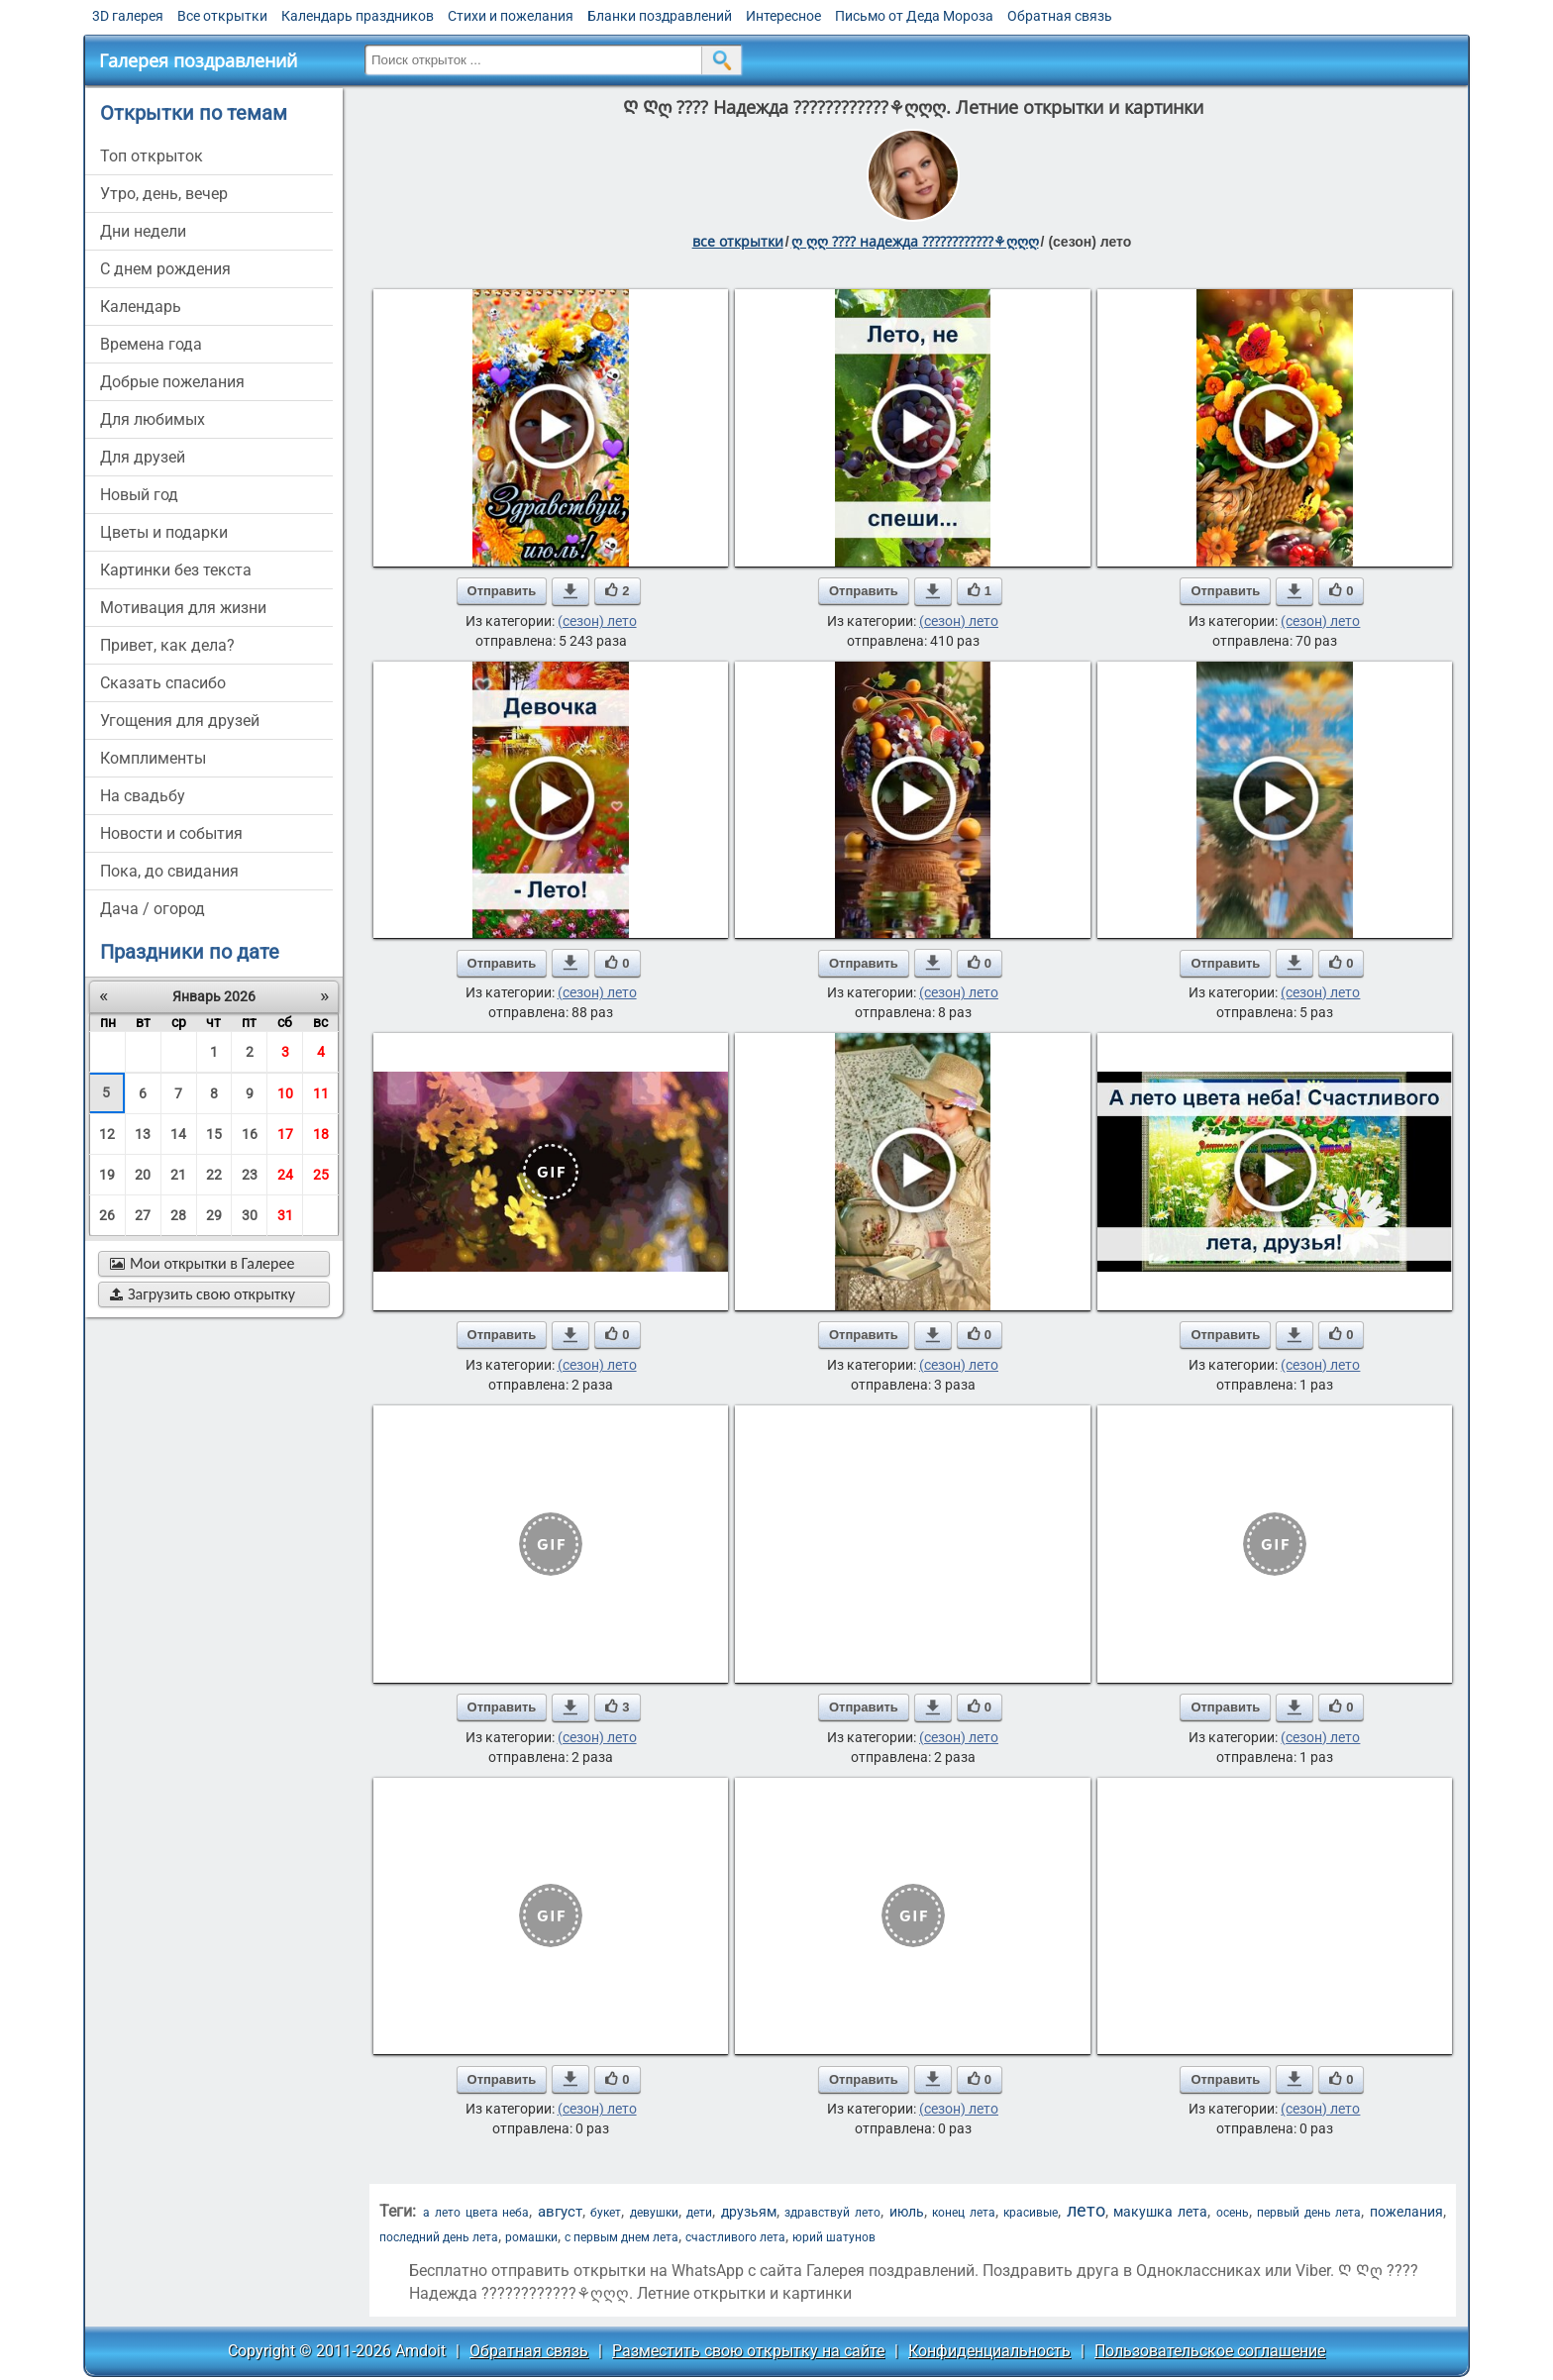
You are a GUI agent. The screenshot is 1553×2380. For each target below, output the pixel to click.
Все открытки (222, 16)
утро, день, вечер (164, 193)
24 (285, 1175)
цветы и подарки (164, 532)
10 (285, 1093)
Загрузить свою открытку (202, 1294)
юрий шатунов (834, 2237)
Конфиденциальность (989, 2350)
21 (178, 1175)
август (560, 2212)
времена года (151, 344)
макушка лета (1160, 2212)
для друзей (142, 457)
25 (321, 1175)
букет (605, 2213)
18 (321, 1134)
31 (285, 1215)
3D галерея (127, 16)
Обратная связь (1059, 16)
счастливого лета (735, 2237)
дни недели (143, 231)
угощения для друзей (179, 720)
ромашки (531, 2237)
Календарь (140, 306)
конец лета (963, 2213)
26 (107, 1215)
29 (214, 1215)
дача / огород (152, 908)
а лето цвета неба (476, 2213)
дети (699, 2213)
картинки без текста (176, 570)
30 (250, 1215)
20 (143, 1175)
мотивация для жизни (183, 607)
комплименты (153, 758)
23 (250, 1175)
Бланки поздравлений (659, 16)
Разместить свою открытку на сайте (748, 2350)
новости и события (171, 833)
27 (143, 1215)
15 (214, 1134)
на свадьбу (142, 795)
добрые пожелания (172, 381)
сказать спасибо (163, 682)
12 (107, 1134)
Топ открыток (151, 156)
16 (250, 1134)
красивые (1030, 2213)
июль (906, 2212)
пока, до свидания (169, 871)
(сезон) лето (597, 621)
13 (143, 1134)
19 (107, 1175)
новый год (139, 494)
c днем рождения (165, 268)
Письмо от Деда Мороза (914, 16)
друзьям (748, 2212)
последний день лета (438, 2237)
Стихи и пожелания (510, 16)
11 (321, 1093)
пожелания (1406, 2212)
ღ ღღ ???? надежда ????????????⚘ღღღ (915, 241)
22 (214, 1175)
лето (1086, 2210)
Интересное (783, 16)
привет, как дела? (167, 645)
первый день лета (1309, 2213)
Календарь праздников (357, 16)
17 (285, 1134)
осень (1232, 2213)
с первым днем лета (621, 2237)
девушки (654, 2213)
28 (178, 1215)
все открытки (737, 241)
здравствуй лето (832, 2213)
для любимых (152, 419)
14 (178, 1134)
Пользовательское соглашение (1209, 2350)
